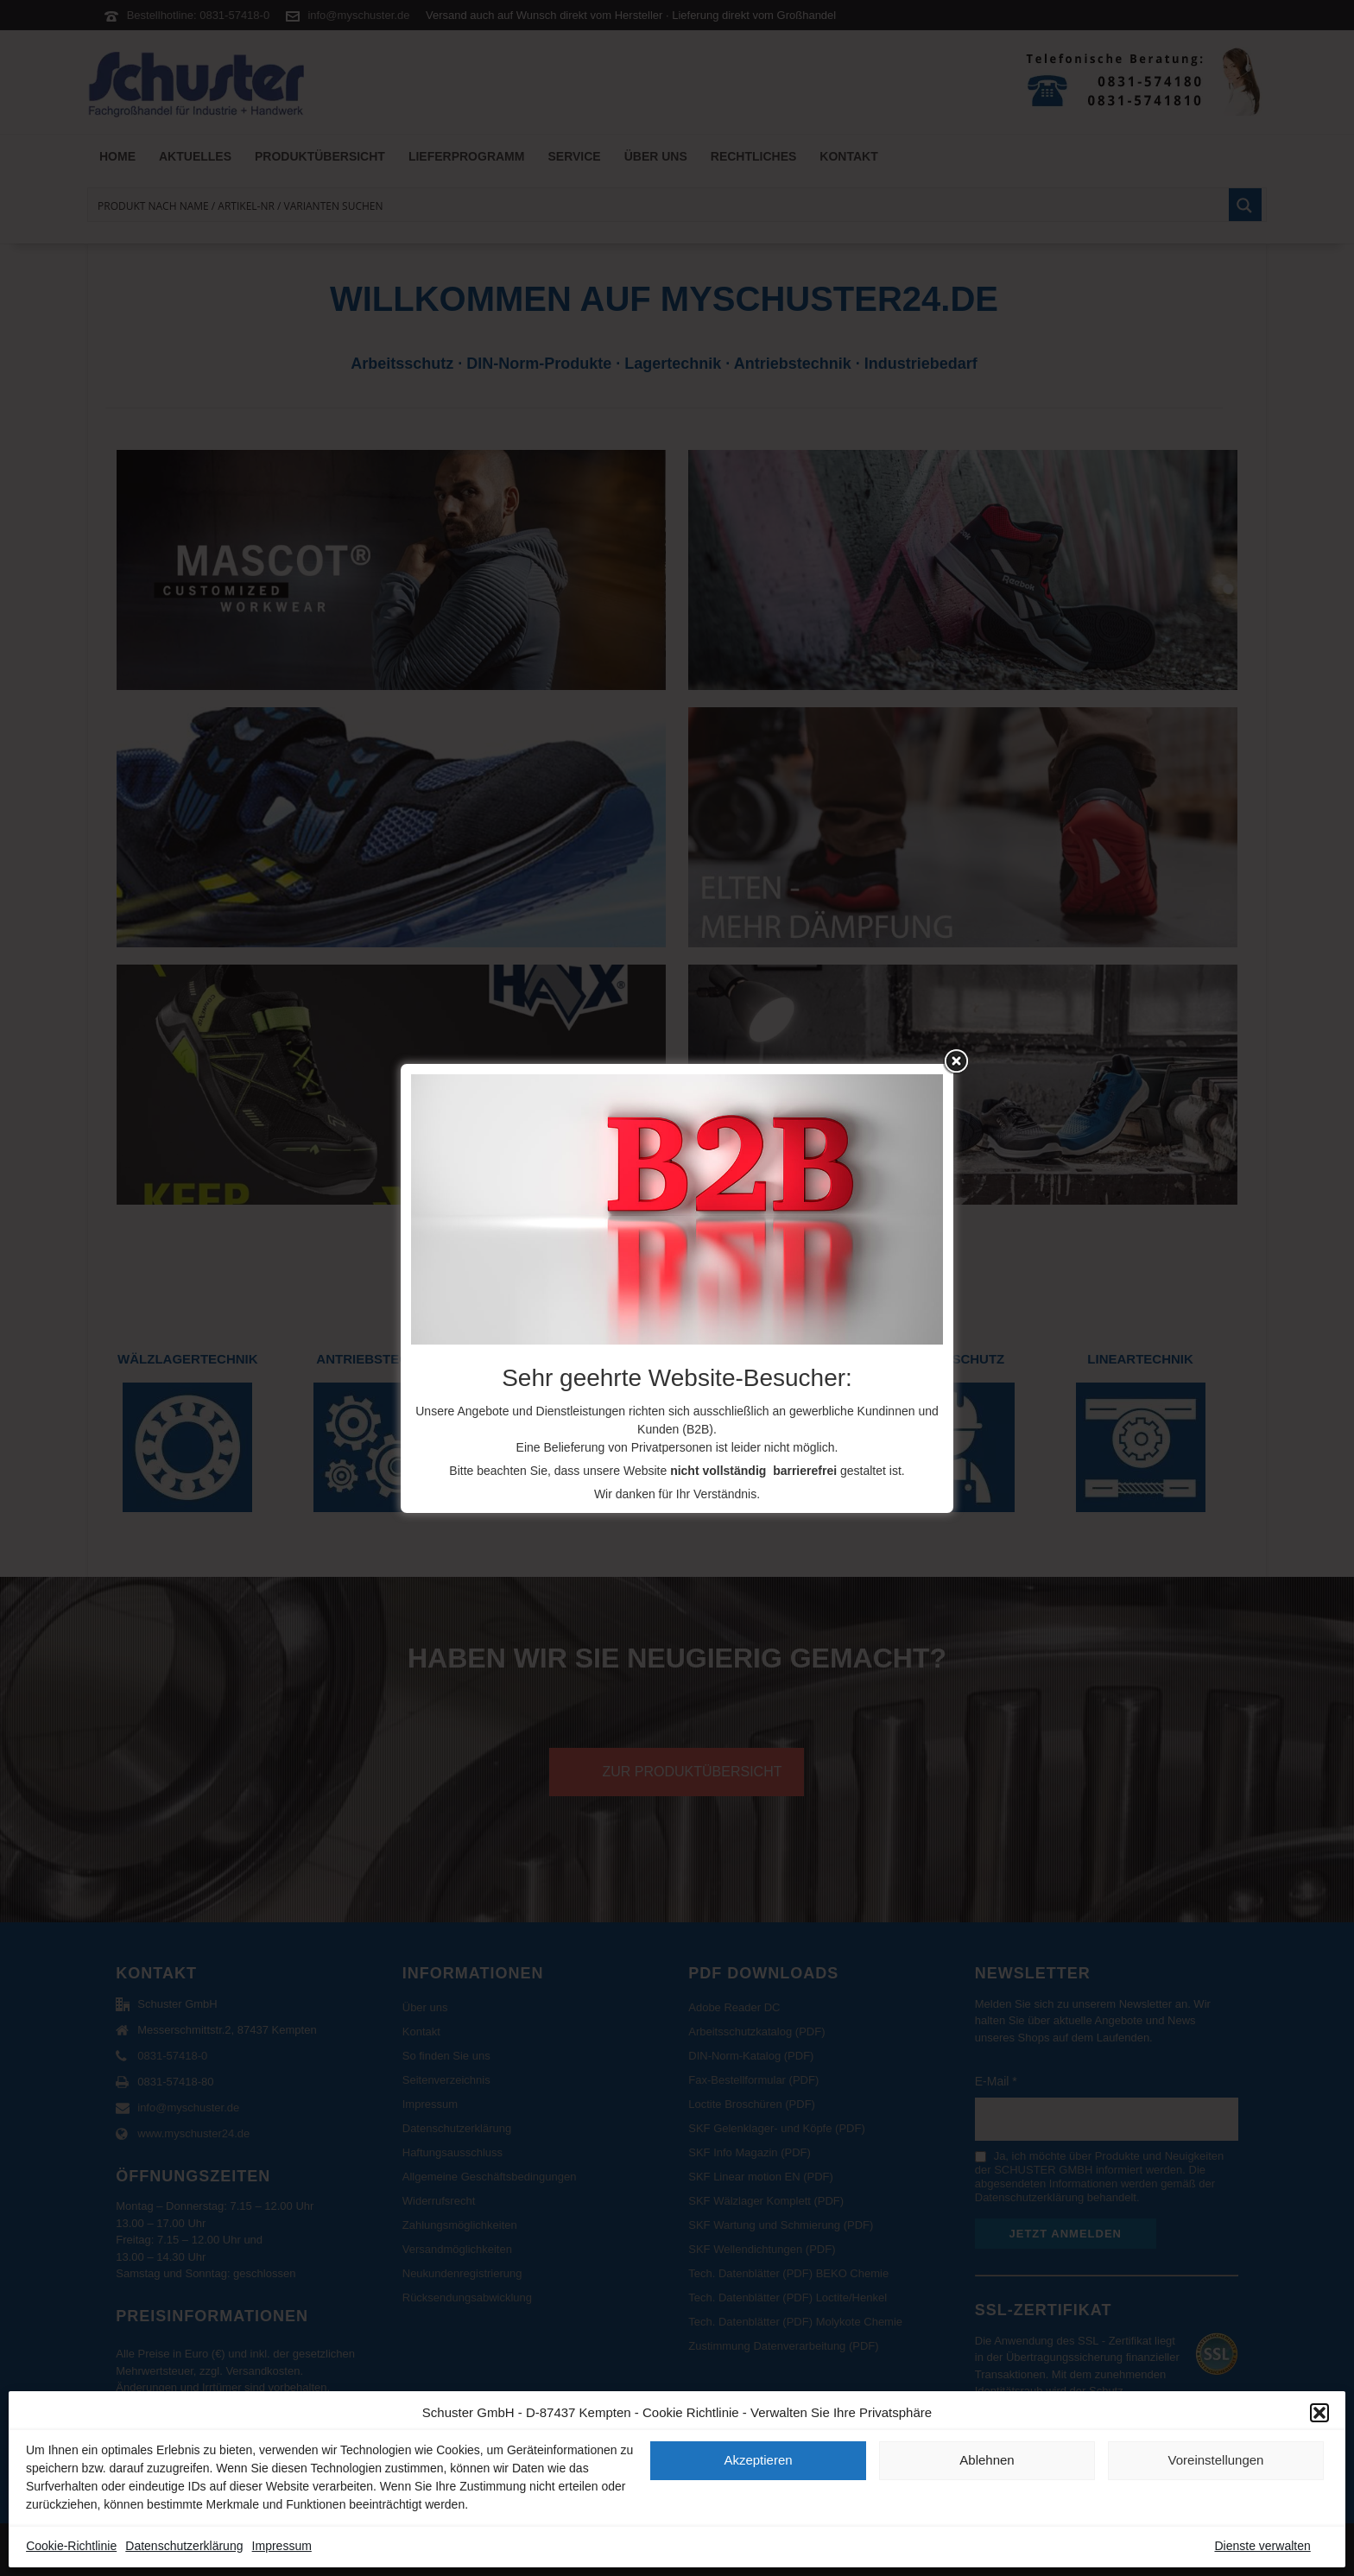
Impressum (282, 2546)
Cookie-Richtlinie (71, 2546)
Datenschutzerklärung (184, 2546)
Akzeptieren (758, 2460)
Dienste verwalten (1262, 2546)
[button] (1319, 2412)
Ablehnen (986, 2460)
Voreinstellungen (1216, 2460)
